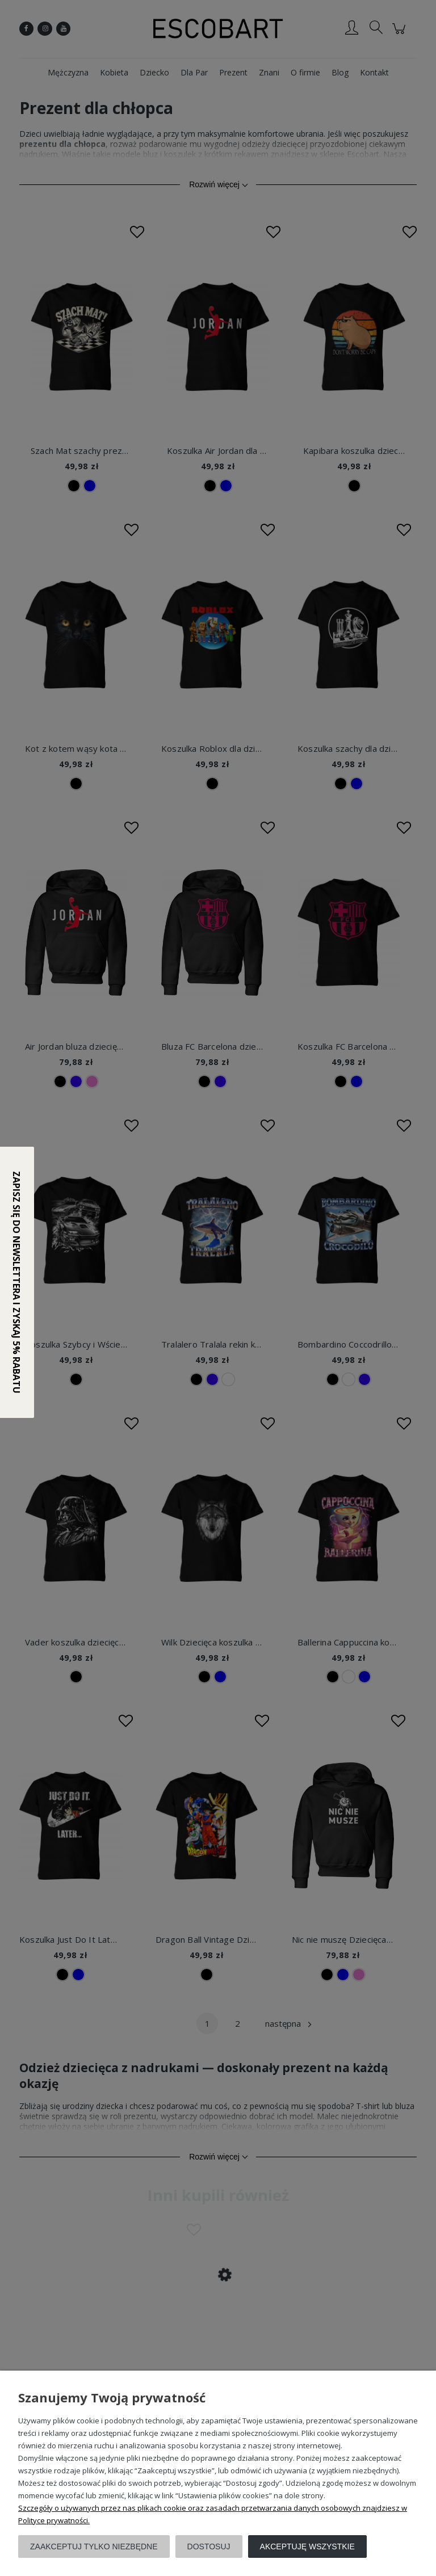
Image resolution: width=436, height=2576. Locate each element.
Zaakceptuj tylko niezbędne (94, 2546)
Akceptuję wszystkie (307, 2546)
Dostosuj (208, 2546)
